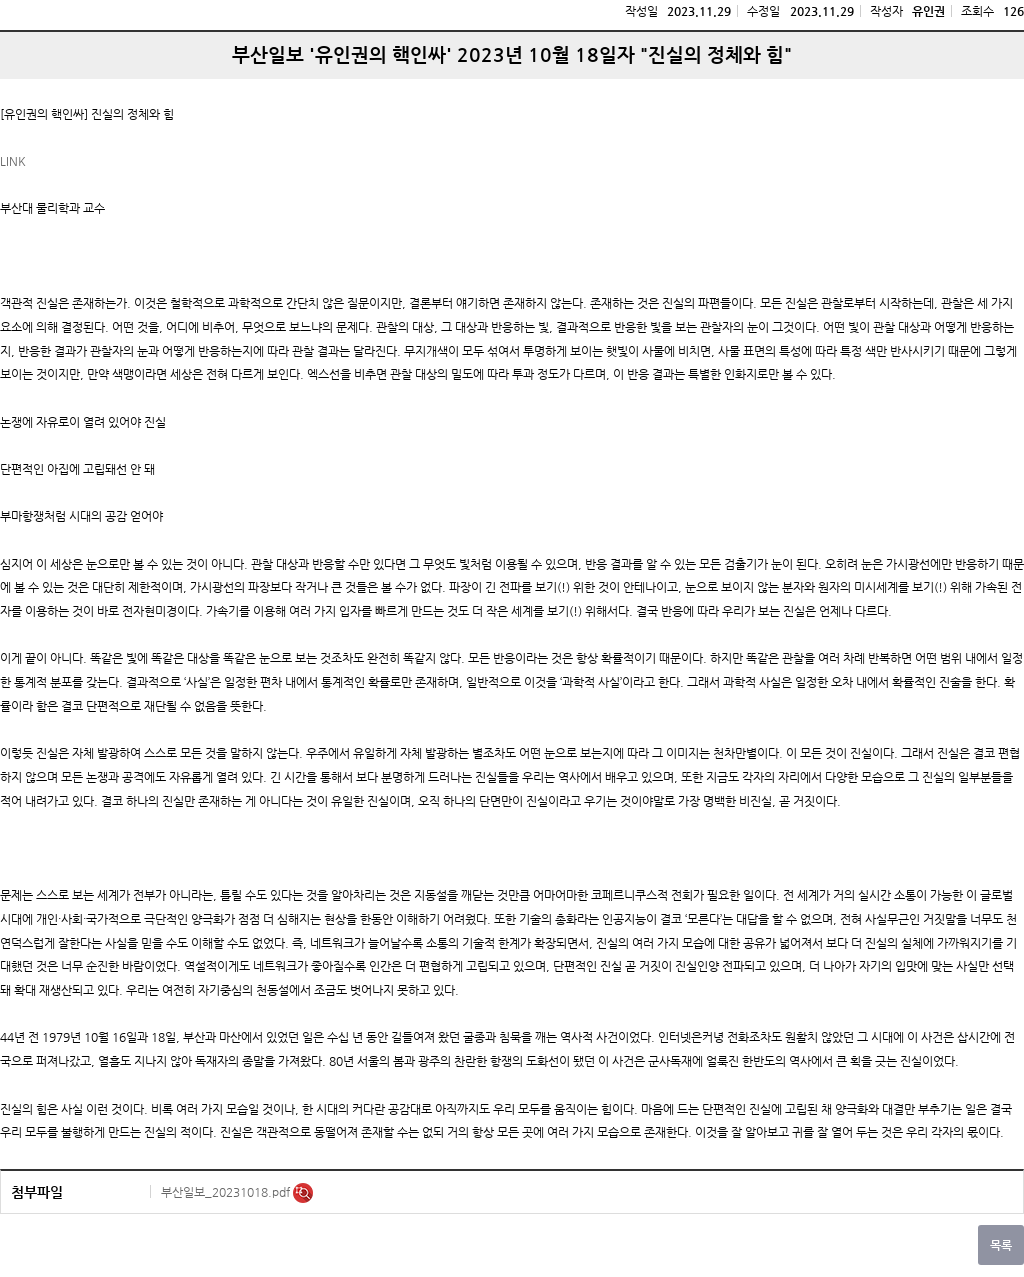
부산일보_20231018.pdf (227, 1192)
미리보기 (303, 1193)
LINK (13, 161)
